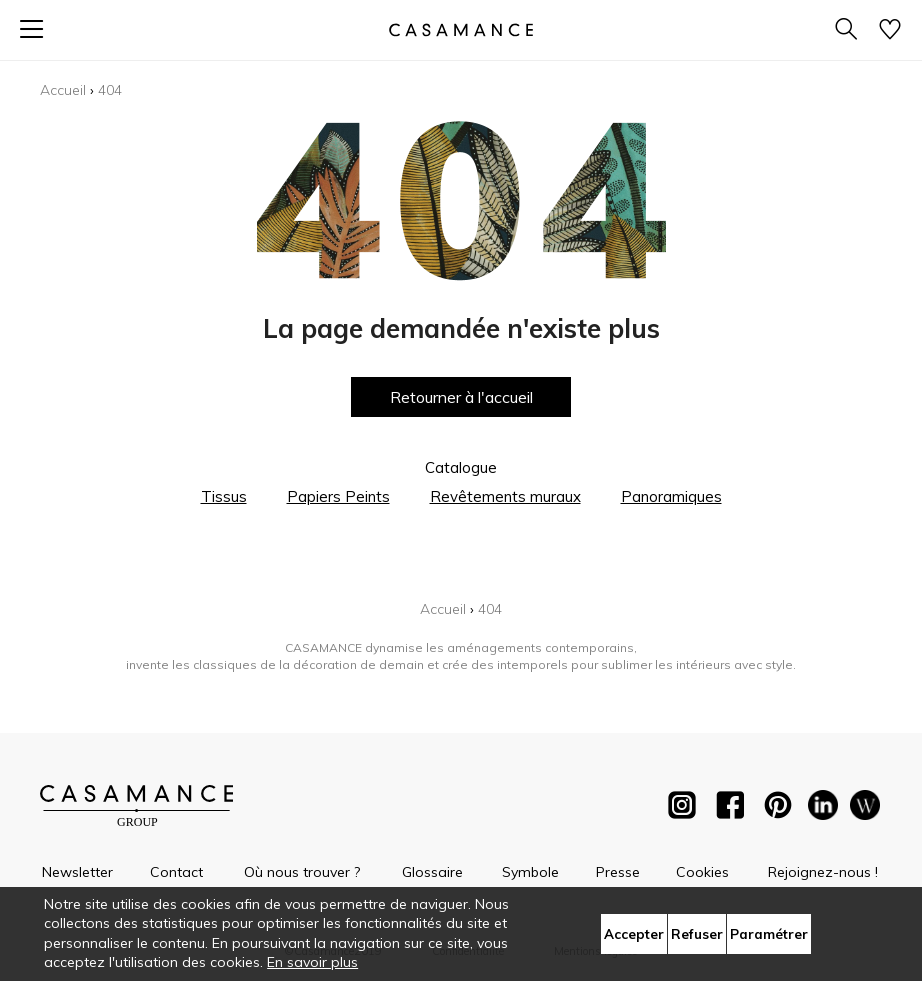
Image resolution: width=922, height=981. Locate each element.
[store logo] (461, 29)
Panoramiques (671, 496)
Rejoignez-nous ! (823, 872)
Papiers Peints (338, 496)
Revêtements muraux (505, 496)
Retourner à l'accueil (461, 397)
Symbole (530, 872)
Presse (618, 872)
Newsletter (77, 872)
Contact (176, 872)
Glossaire (432, 872)
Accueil (63, 90)
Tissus (224, 496)
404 (110, 90)
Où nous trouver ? (302, 872)
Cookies (702, 872)
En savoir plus (312, 962)
